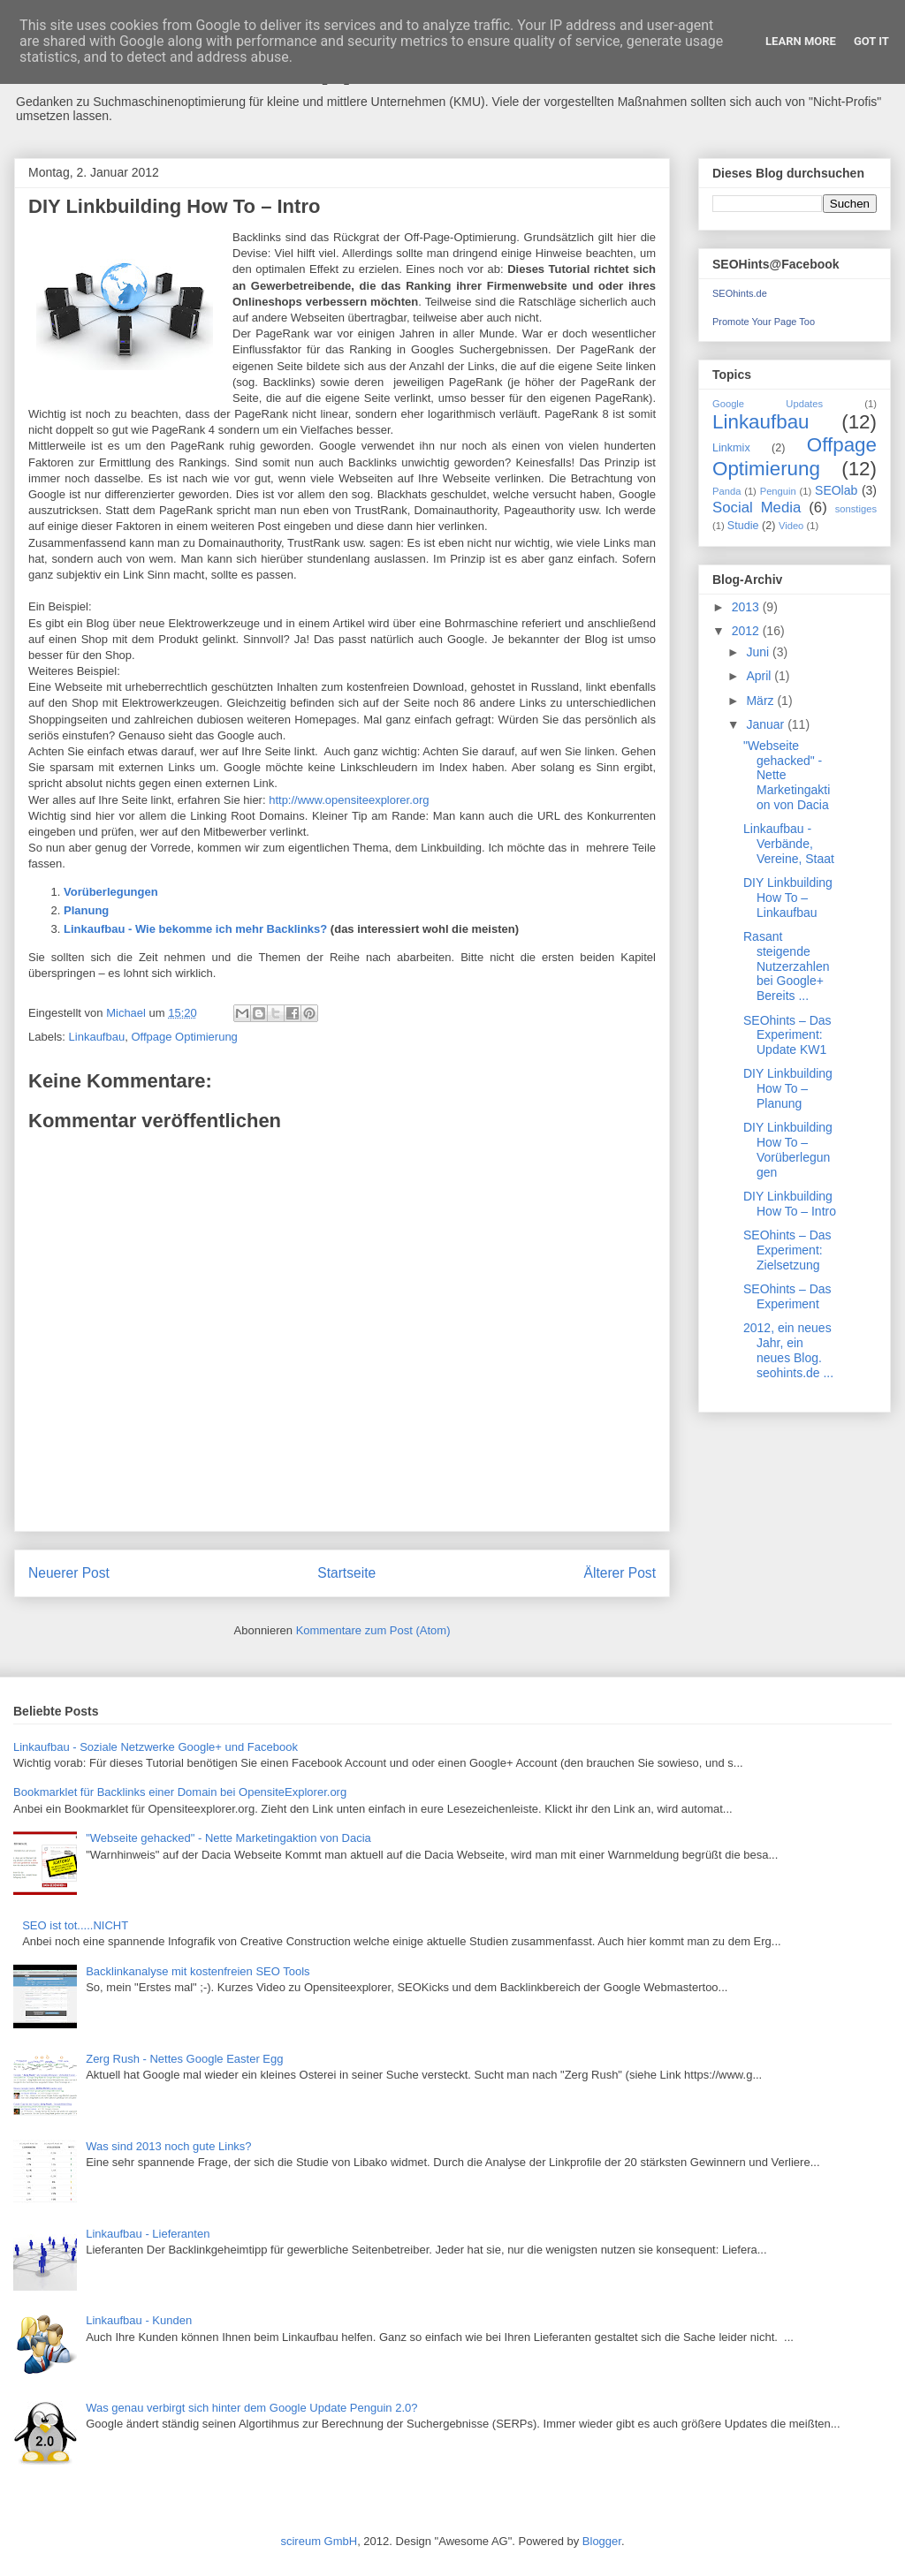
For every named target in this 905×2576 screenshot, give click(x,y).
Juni (759, 652)
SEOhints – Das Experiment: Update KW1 (787, 1035)
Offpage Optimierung (184, 1036)
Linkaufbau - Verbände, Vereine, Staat (788, 844)
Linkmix (731, 448)
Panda (726, 491)
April (760, 676)
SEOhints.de (739, 293)
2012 (747, 631)
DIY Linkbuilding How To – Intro (789, 1203)
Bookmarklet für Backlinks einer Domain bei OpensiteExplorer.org (179, 1792)
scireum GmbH (318, 2541)
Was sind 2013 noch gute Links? (168, 2146)
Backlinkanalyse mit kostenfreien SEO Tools (197, 1971)
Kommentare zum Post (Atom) (373, 1630)
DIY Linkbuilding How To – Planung (788, 1088)
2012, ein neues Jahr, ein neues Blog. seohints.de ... (788, 1350)
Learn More (800, 41)
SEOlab (836, 490)
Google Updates (767, 403)
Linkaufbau (97, 1036)
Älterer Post (620, 1572)
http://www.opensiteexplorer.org (349, 800)
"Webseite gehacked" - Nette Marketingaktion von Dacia (228, 1838)
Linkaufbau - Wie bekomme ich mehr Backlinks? (195, 929)
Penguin (778, 491)
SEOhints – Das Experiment (787, 1296)
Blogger (601, 2541)
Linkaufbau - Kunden (139, 2320)
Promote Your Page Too (763, 321)
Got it (871, 41)
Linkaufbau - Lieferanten (147, 2233)
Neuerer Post (69, 1572)
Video (791, 525)
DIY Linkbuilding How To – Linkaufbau (788, 897)
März (761, 700)
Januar (766, 724)
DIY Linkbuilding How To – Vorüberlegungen (788, 1149)
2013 (747, 607)
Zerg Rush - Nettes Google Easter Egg (184, 2058)
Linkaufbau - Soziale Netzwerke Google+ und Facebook (155, 1747)
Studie (743, 525)
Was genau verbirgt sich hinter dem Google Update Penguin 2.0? (251, 2407)
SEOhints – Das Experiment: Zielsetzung (787, 1250)
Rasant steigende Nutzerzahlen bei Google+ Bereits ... (786, 966)
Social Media (756, 507)
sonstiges (856, 509)
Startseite (346, 1572)
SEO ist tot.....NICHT (75, 1925)
